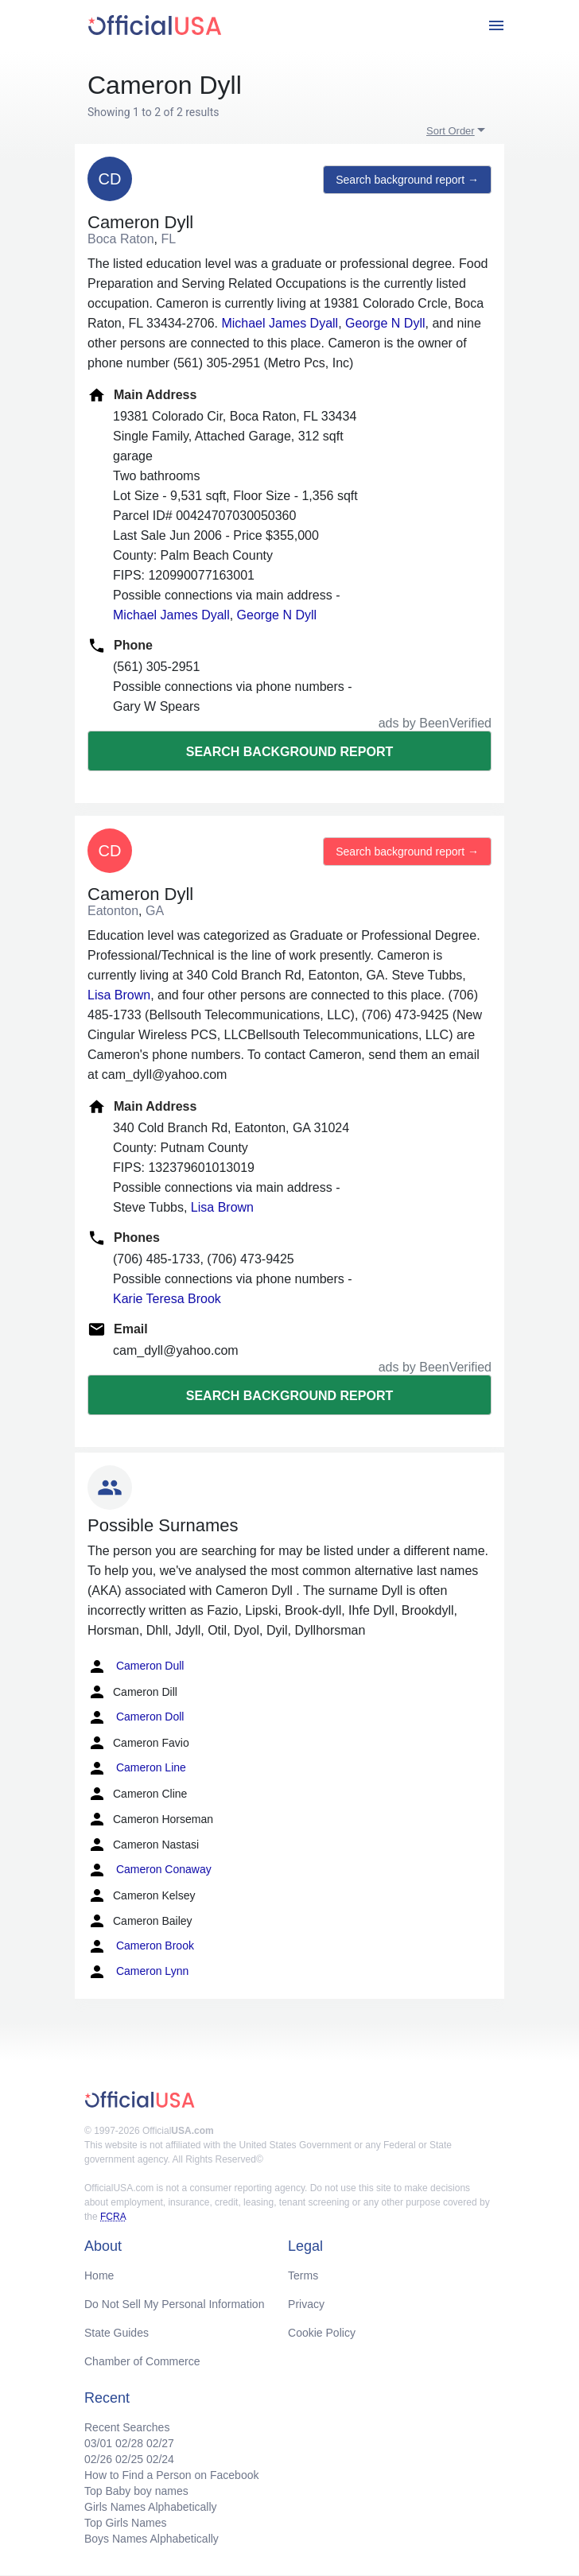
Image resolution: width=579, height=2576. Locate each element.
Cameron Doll (135, 1717)
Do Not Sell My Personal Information (174, 2304)
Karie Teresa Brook (167, 1298)
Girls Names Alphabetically (150, 2506)
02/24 (160, 2459)
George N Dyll (385, 323)
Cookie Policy (322, 2332)
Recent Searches (126, 2427)
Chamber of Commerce (142, 2361)
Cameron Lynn (137, 1971)
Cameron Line (136, 1768)
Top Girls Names (125, 2522)
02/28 (129, 2443)
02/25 (129, 2459)
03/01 (98, 2443)
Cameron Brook (140, 1946)
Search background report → (407, 179)
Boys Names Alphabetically (151, 2538)
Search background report (289, 751)
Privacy (306, 2304)
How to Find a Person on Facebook (171, 2475)
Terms (303, 2275)
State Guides (116, 2332)
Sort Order (450, 131)
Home (99, 2275)
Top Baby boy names (136, 2491)
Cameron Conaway (149, 1870)
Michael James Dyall (279, 323)
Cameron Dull (135, 1666)
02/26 (98, 2459)
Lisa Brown (118, 995)
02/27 (160, 2443)
